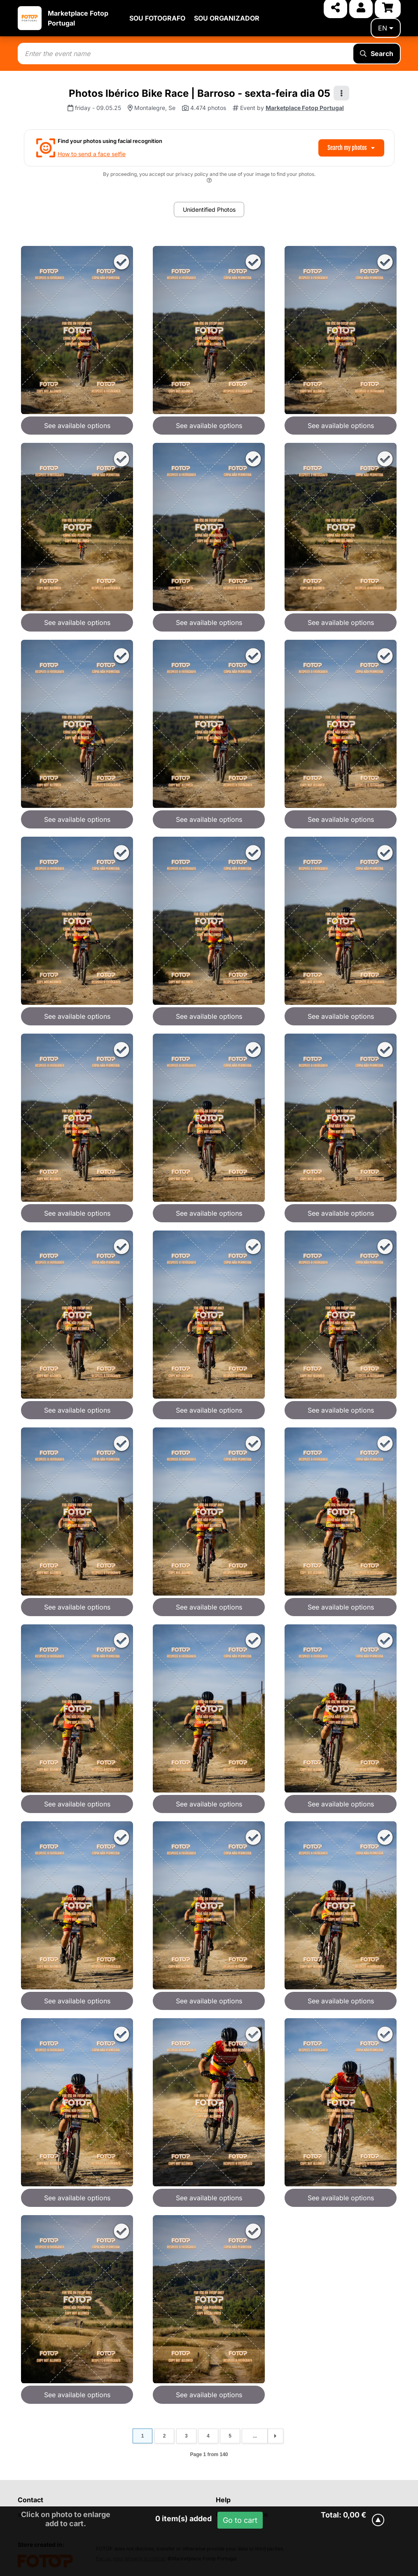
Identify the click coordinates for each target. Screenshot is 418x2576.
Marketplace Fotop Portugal (305, 107)
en (385, 28)
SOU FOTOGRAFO (157, 18)
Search (376, 53)
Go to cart (240, 2520)
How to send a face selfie (92, 153)
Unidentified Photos (209, 209)
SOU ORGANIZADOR (226, 18)
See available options (77, 425)
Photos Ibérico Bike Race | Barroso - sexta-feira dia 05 (199, 93)
